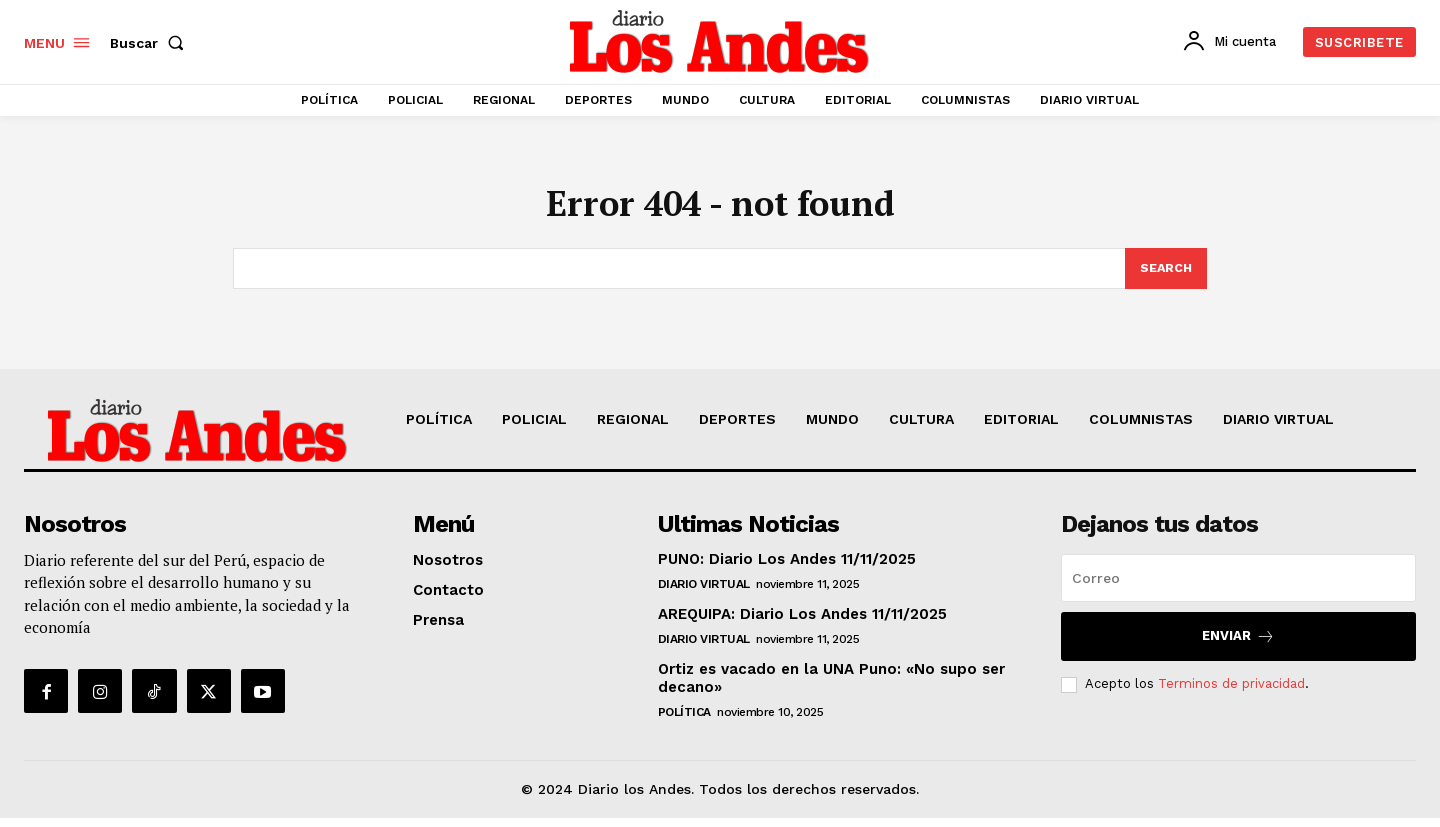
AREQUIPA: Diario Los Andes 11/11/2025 (802, 623)
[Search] (1165, 277)
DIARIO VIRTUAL (704, 593)
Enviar (1238, 645)
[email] (1238, 587)
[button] (151, 43)
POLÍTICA (684, 721)
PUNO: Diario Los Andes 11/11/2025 (787, 568)
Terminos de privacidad (1231, 692)
